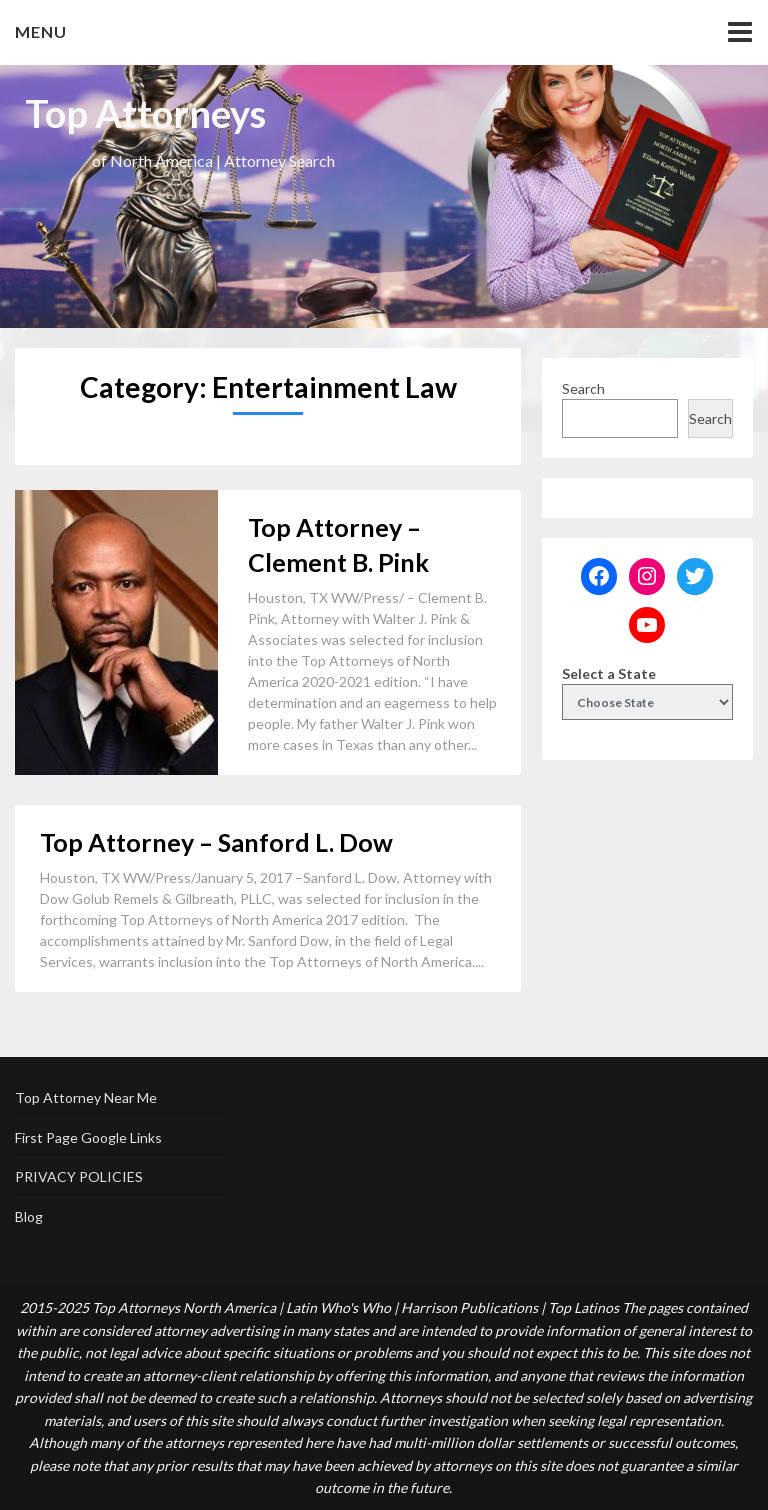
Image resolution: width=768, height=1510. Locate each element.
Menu (41, 31)
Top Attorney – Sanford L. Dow (216, 842)
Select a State (609, 673)
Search (583, 388)
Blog (29, 1216)
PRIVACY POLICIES (79, 1176)
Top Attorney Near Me (86, 1097)
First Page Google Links (88, 1137)
